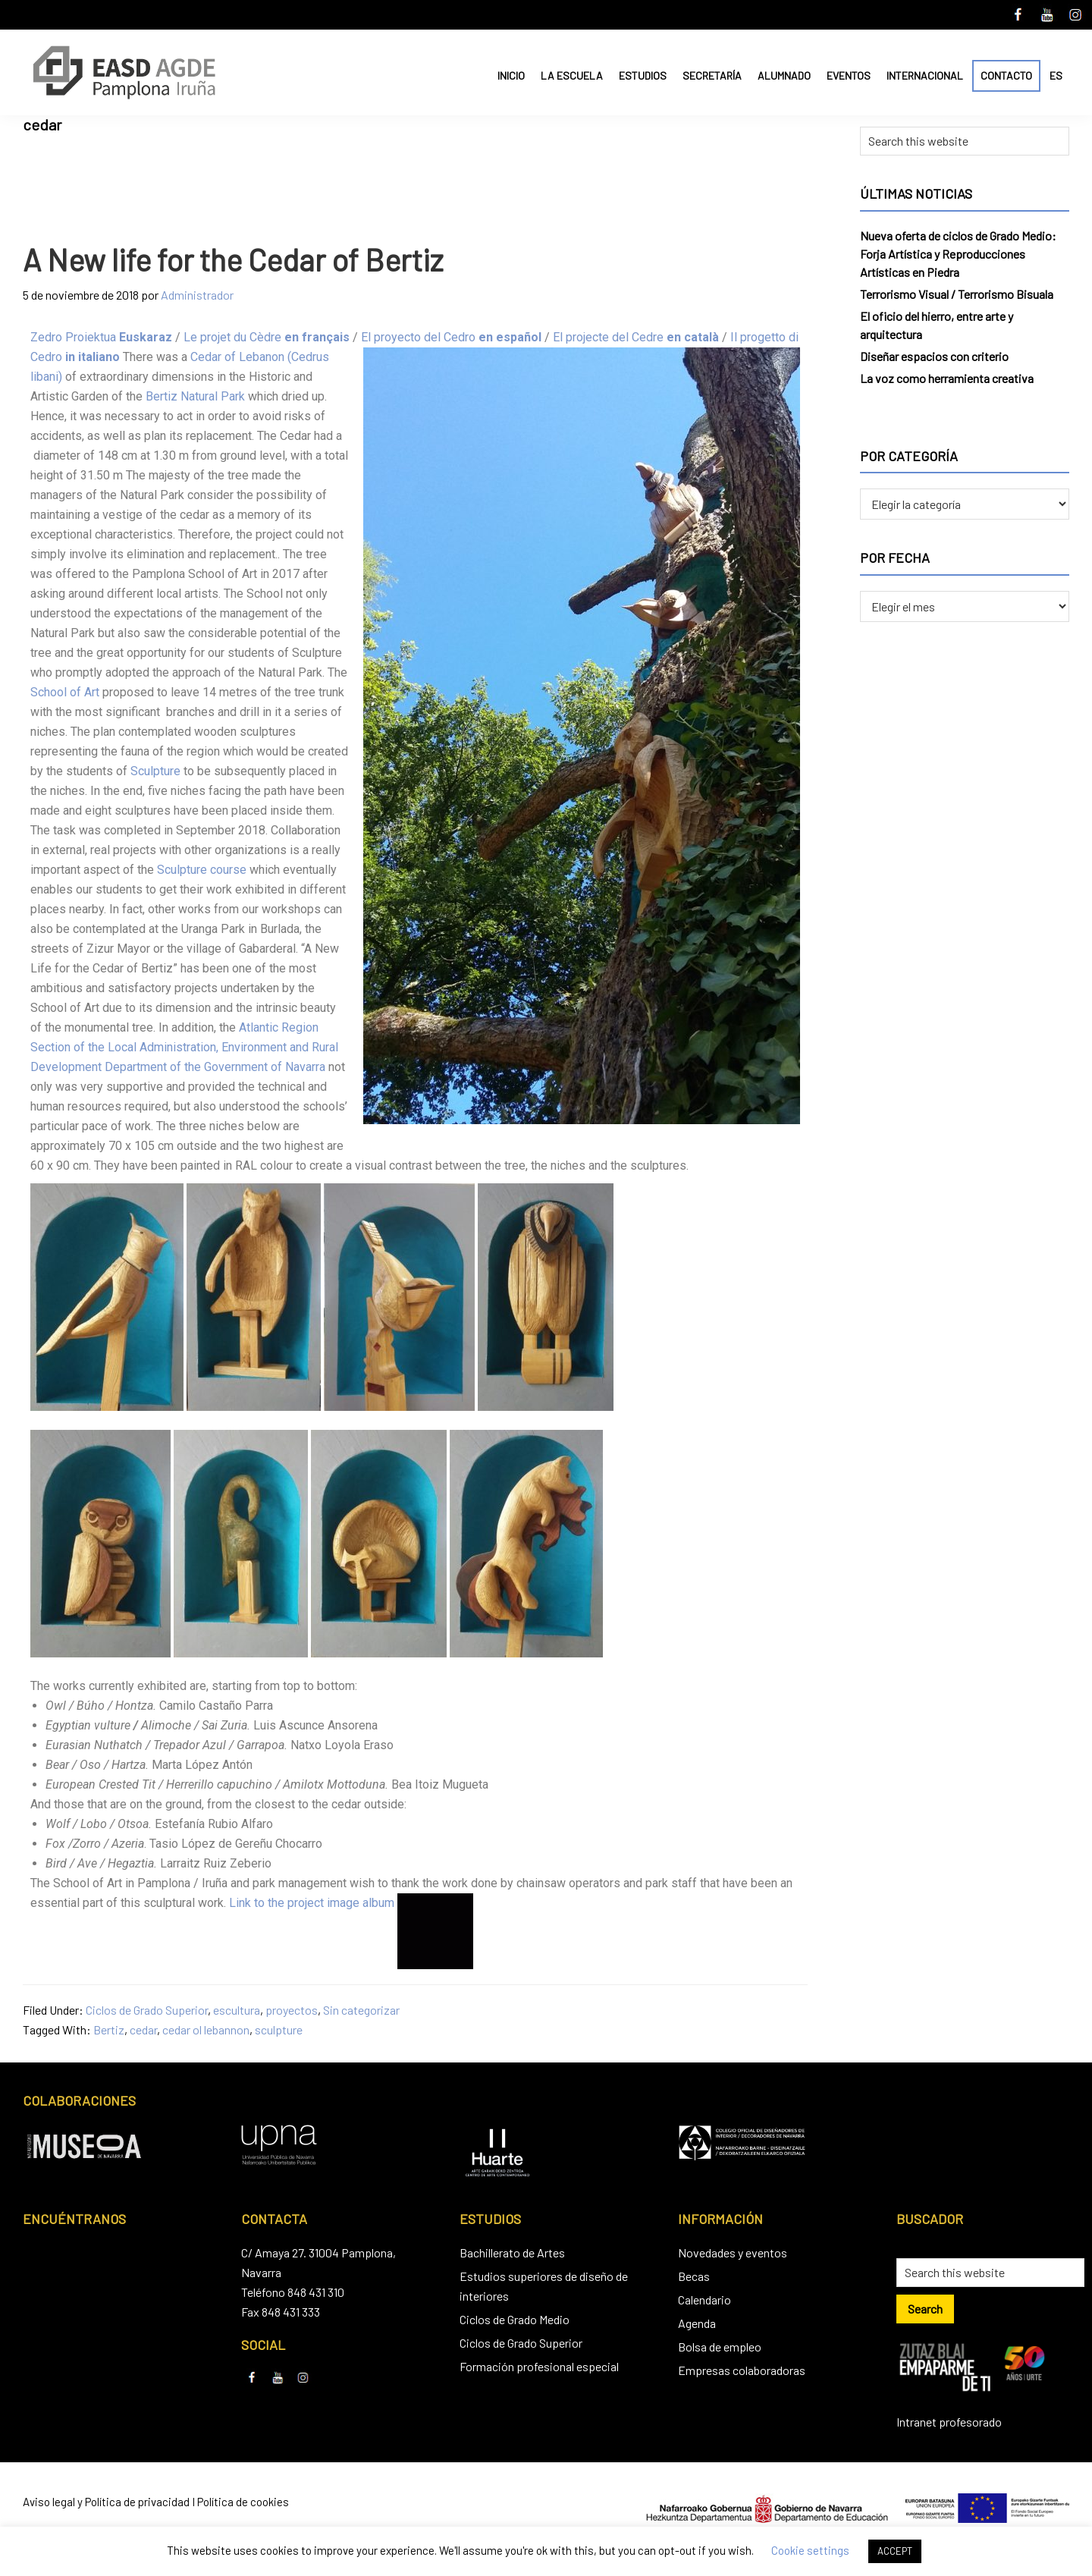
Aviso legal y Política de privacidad (106, 2501)
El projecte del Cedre (636, 337)
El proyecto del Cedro (451, 337)
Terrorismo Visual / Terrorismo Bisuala (956, 294)
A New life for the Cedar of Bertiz (233, 259)
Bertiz (108, 2029)
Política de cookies (243, 2501)
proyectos (291, 2010)
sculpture (279, 2029)
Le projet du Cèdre (267, 337)
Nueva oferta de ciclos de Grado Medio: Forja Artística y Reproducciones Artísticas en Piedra (958, 253)
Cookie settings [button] (810, 2550)
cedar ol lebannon (205, 2029)
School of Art (64, 692)
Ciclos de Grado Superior (147, 2010)
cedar (143, 2029)
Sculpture (155, 771)
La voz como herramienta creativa (947, 378)
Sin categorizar (361, 2010)
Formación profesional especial (539, 2366)
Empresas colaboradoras (741, 2370)
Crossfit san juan (626, 1903)
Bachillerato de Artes (512, 2252)
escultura (236, 2010)
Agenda (697, 2323)
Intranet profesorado (949, 2421)
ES (1056, 75)
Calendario (704, 2299)
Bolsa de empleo (719, 2346)
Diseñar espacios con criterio (934, 356)
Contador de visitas (527, 1903)
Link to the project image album (311, 1903)
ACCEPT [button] (894, 2551)
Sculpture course (201, 869)
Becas (694, 2276)
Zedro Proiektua (101, 337)
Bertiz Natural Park (195, 396)
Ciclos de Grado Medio (515, 2319)
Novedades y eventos (732, 2252)
